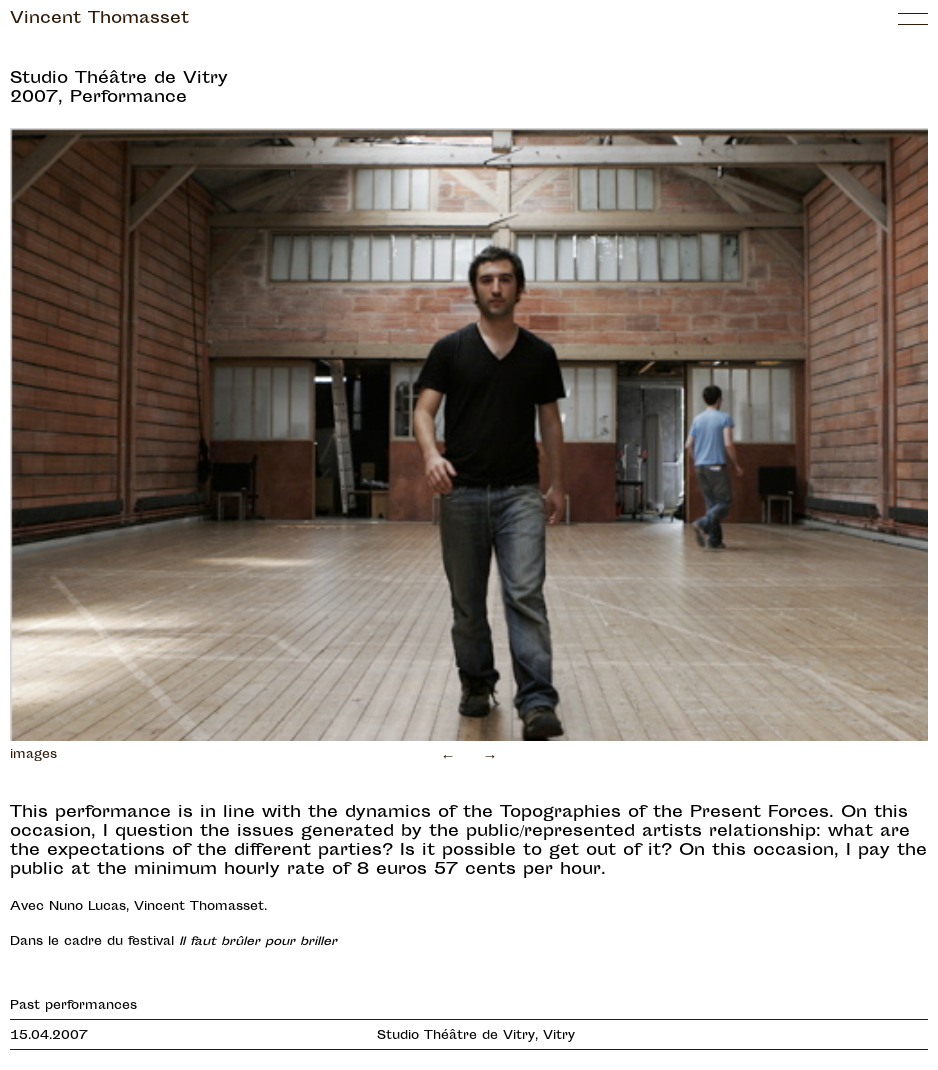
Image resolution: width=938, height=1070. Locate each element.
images (33, 755)
